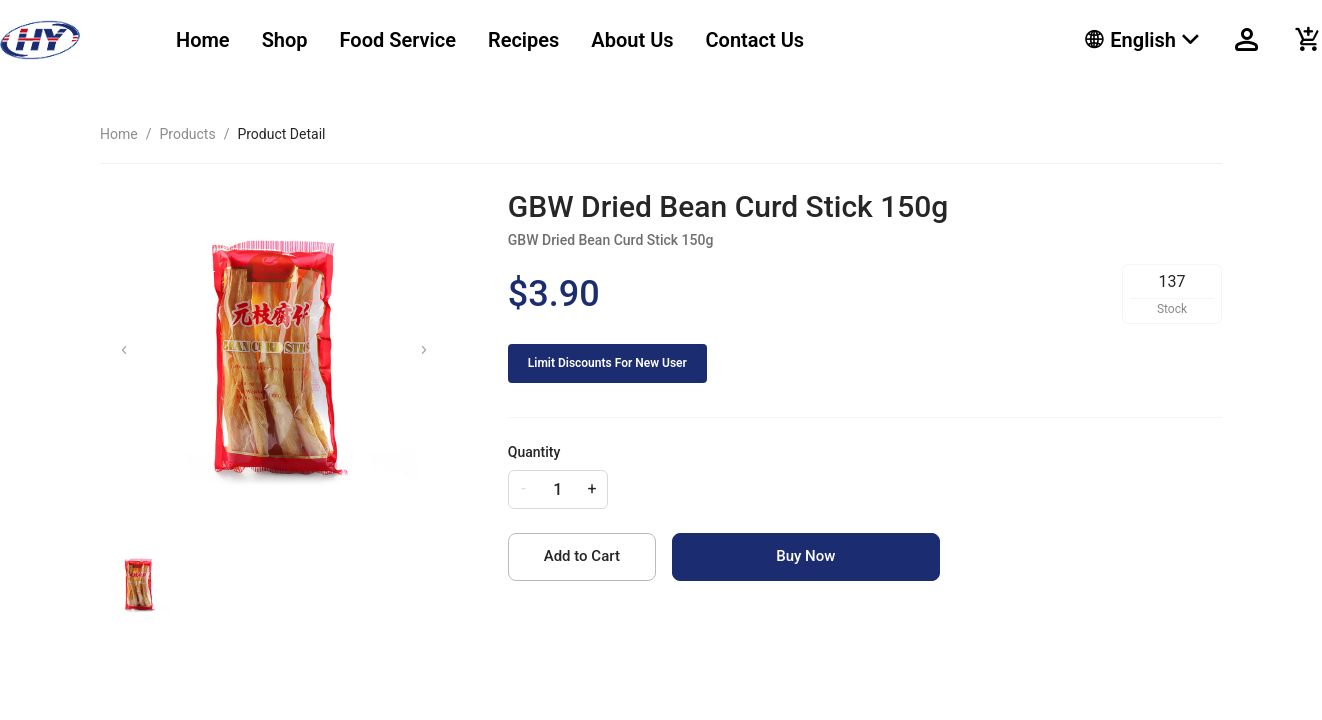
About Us (632, 40)
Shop (285, 40)
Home (203, 40)
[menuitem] (203, 40)
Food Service (398, 40)
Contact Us (755, 40)
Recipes (523, 40)
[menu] (605, 40)
